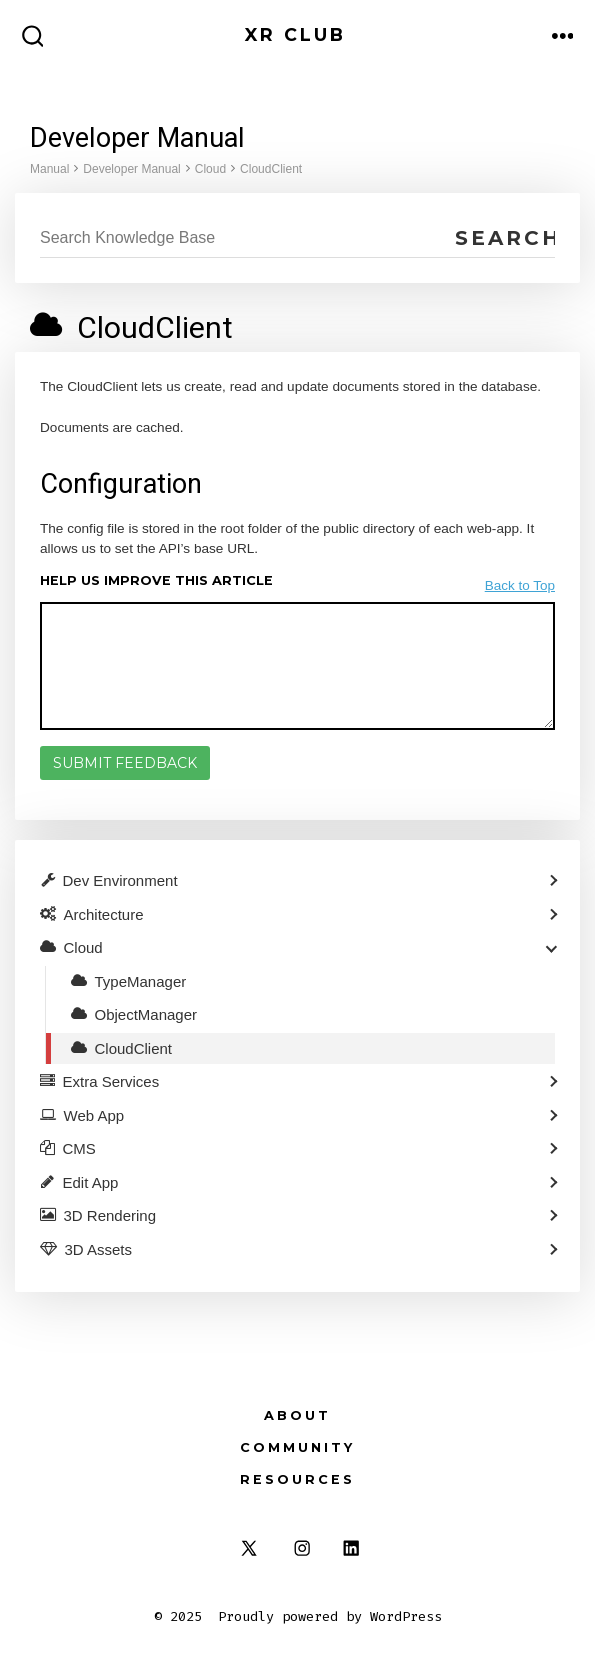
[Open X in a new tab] (249, 1548)
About (297, 1415)
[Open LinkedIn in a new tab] (351, 1548)
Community (297, 1447)
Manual (49, 169)
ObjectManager (146, 1014)
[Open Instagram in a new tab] (302, 1548)
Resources (297, 1479)
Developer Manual (131, 169)
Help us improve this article (156, 580)
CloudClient (271, 169)
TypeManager (141, 981)
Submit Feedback (125, 763)
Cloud (210, 169)
